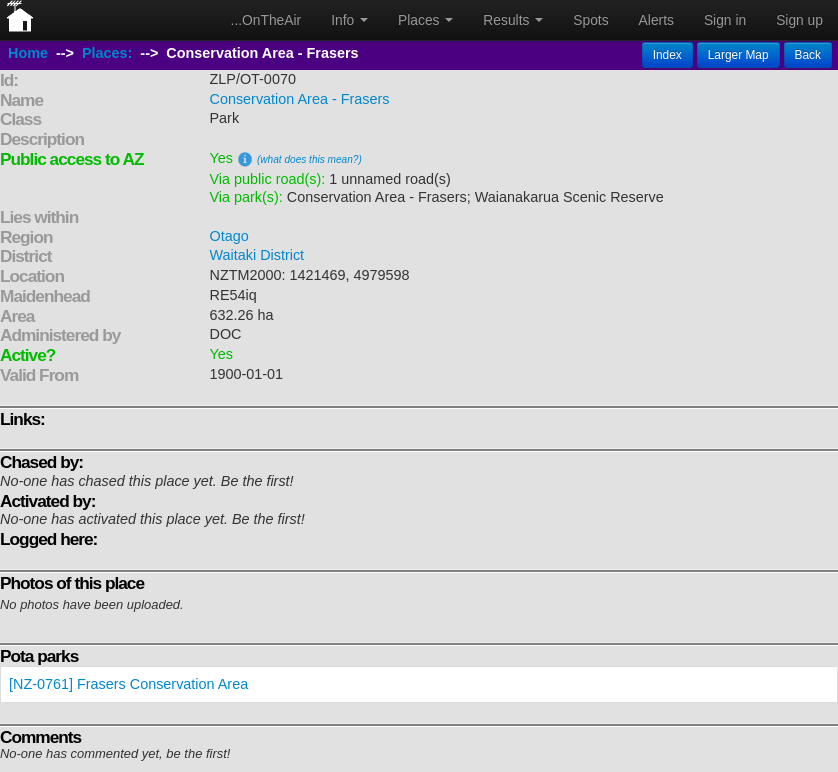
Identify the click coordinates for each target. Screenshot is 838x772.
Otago (229, 236)
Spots (590, 20)
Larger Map (738, 55)
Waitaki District (257, 255)
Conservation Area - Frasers (300, 99)
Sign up (799, 20)
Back (808, 55)
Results (513, 20)
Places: (107, 53)
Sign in (725, 20)
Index (667, 55)
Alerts (656, 20)
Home (28, 53)
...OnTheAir (266, 20)
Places (425, 20)
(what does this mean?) (309, 159)
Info (349, 20)
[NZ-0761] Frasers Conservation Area (128, 684)
